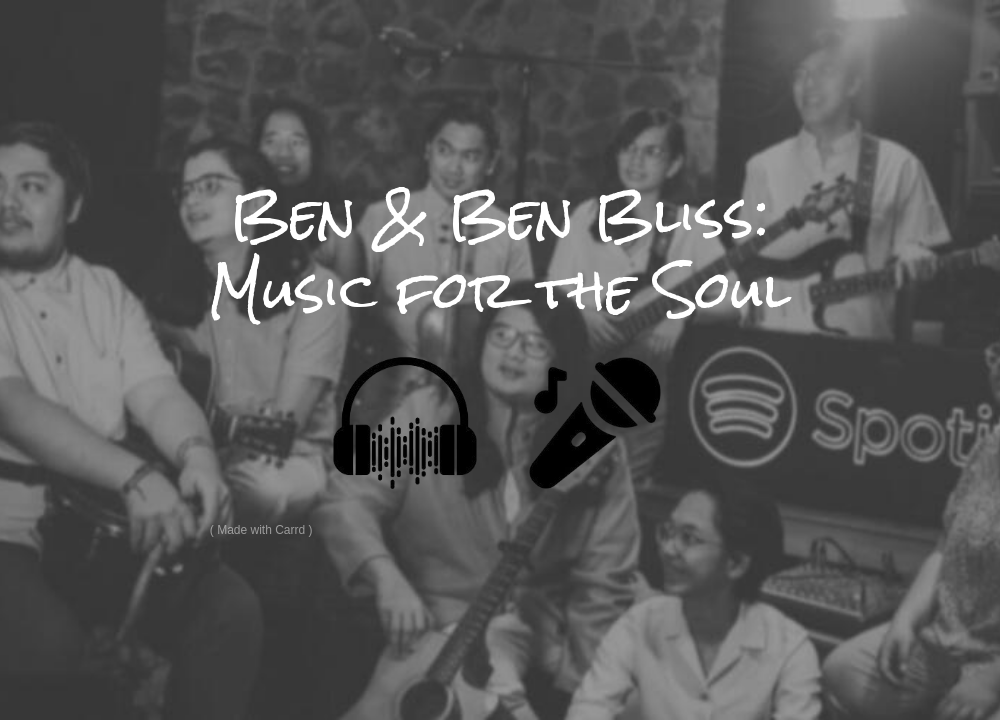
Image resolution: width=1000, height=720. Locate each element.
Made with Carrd (261, 530)
